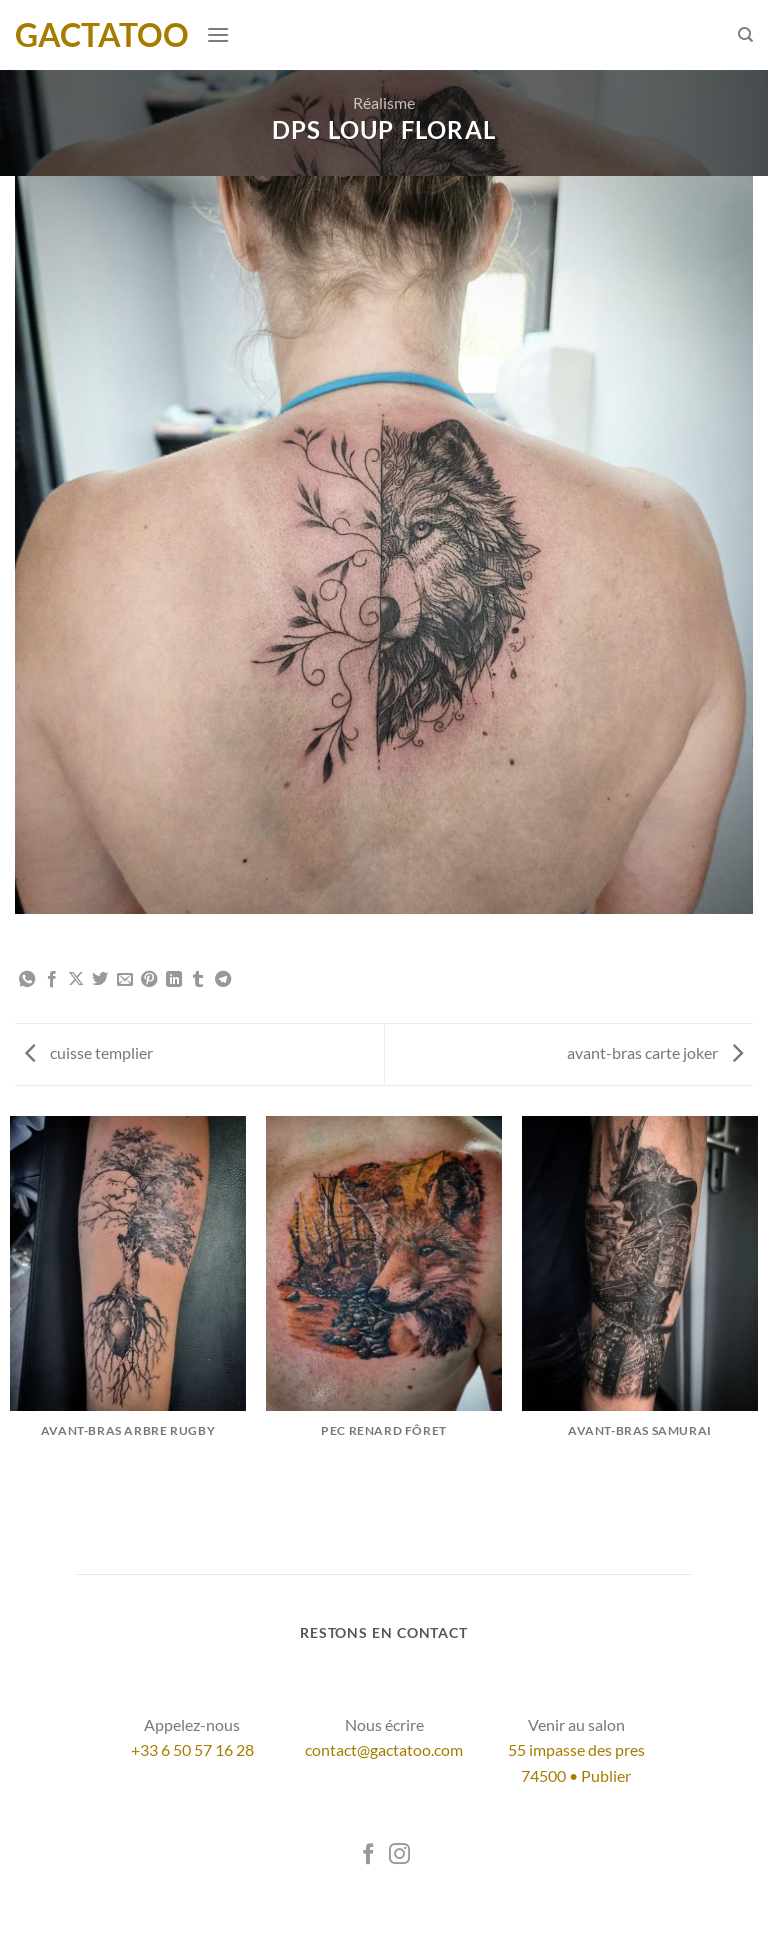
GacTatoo (102, 35)
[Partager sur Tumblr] (198, 980)
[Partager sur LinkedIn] (174, 980)
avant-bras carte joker (655, 1052)
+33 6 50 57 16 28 (192, 1749)
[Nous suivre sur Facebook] (368, 1855)
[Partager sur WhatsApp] (27, 980)
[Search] (745, 35)
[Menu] (218, 34)
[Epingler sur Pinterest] (149, 980)
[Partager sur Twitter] (100, 980)
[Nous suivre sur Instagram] (399, 1855)
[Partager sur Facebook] (52, 980)
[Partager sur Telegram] (223, 980)
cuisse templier (89, 1052)
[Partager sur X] (76, 980)
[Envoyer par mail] (125, 980)
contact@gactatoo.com (384, 1749)
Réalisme (384, 102)
